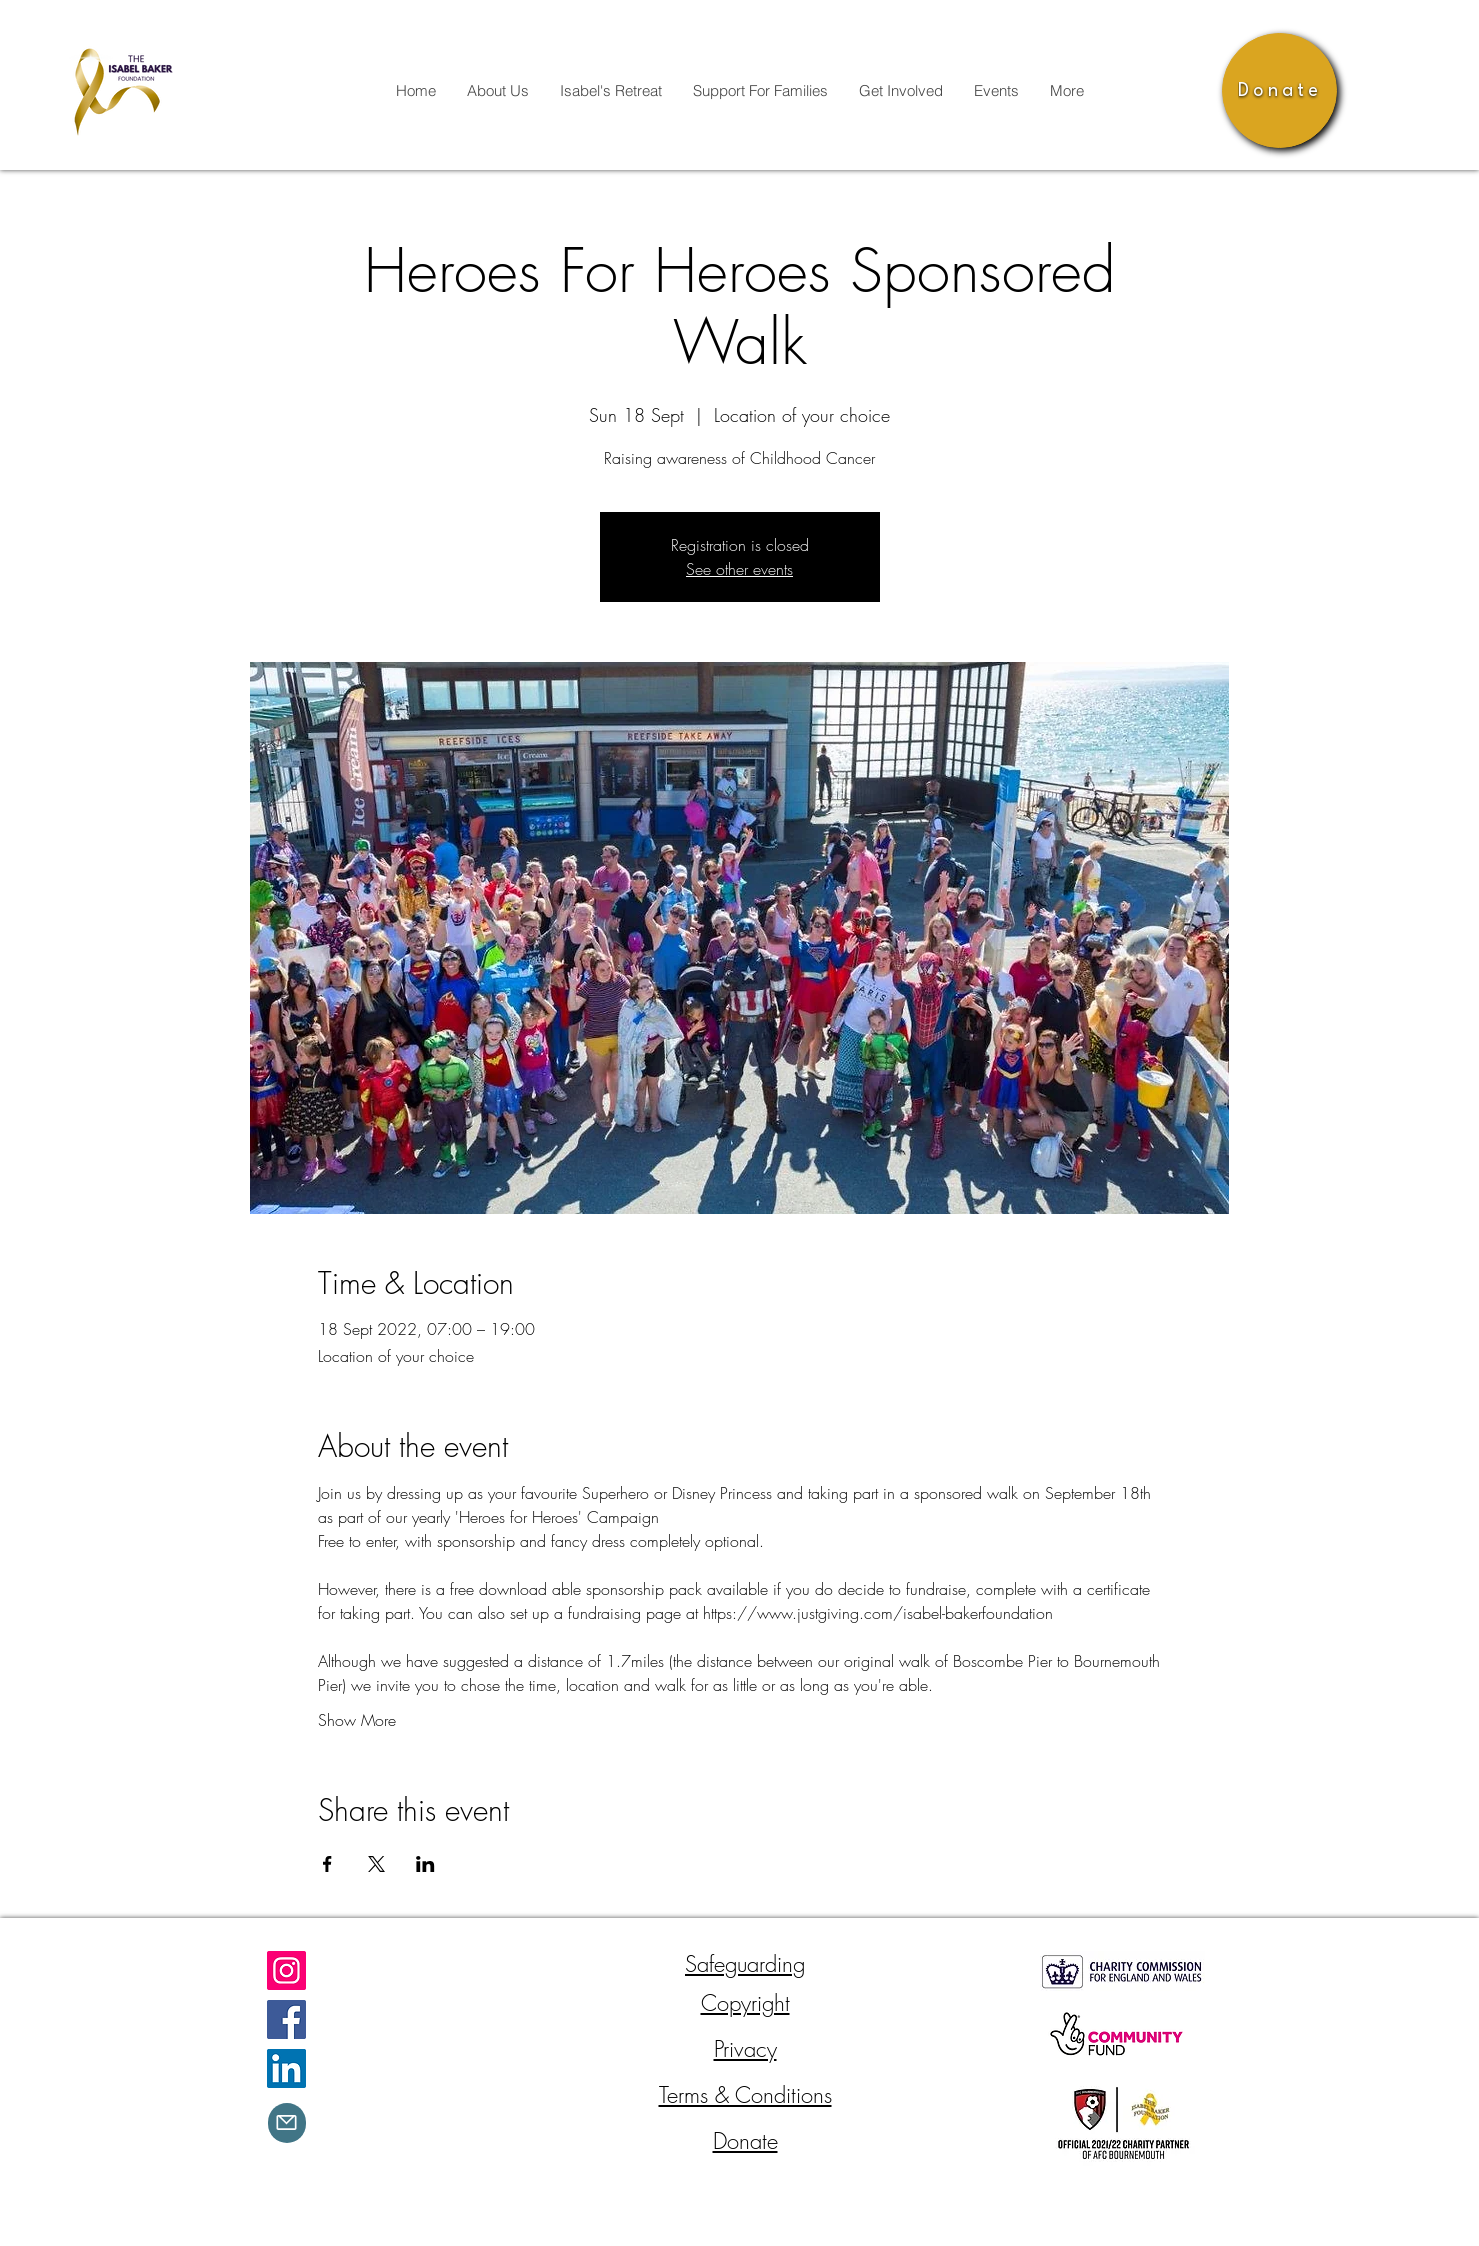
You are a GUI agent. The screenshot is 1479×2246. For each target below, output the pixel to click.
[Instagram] (286, 1970)
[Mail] (287, 2123)
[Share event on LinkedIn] (425, 1864)
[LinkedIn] (286, 2068)
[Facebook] (286, 2019)
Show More (357, 1720)
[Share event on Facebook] (327, 1864)
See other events (739, 569)
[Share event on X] (376, 1864)
